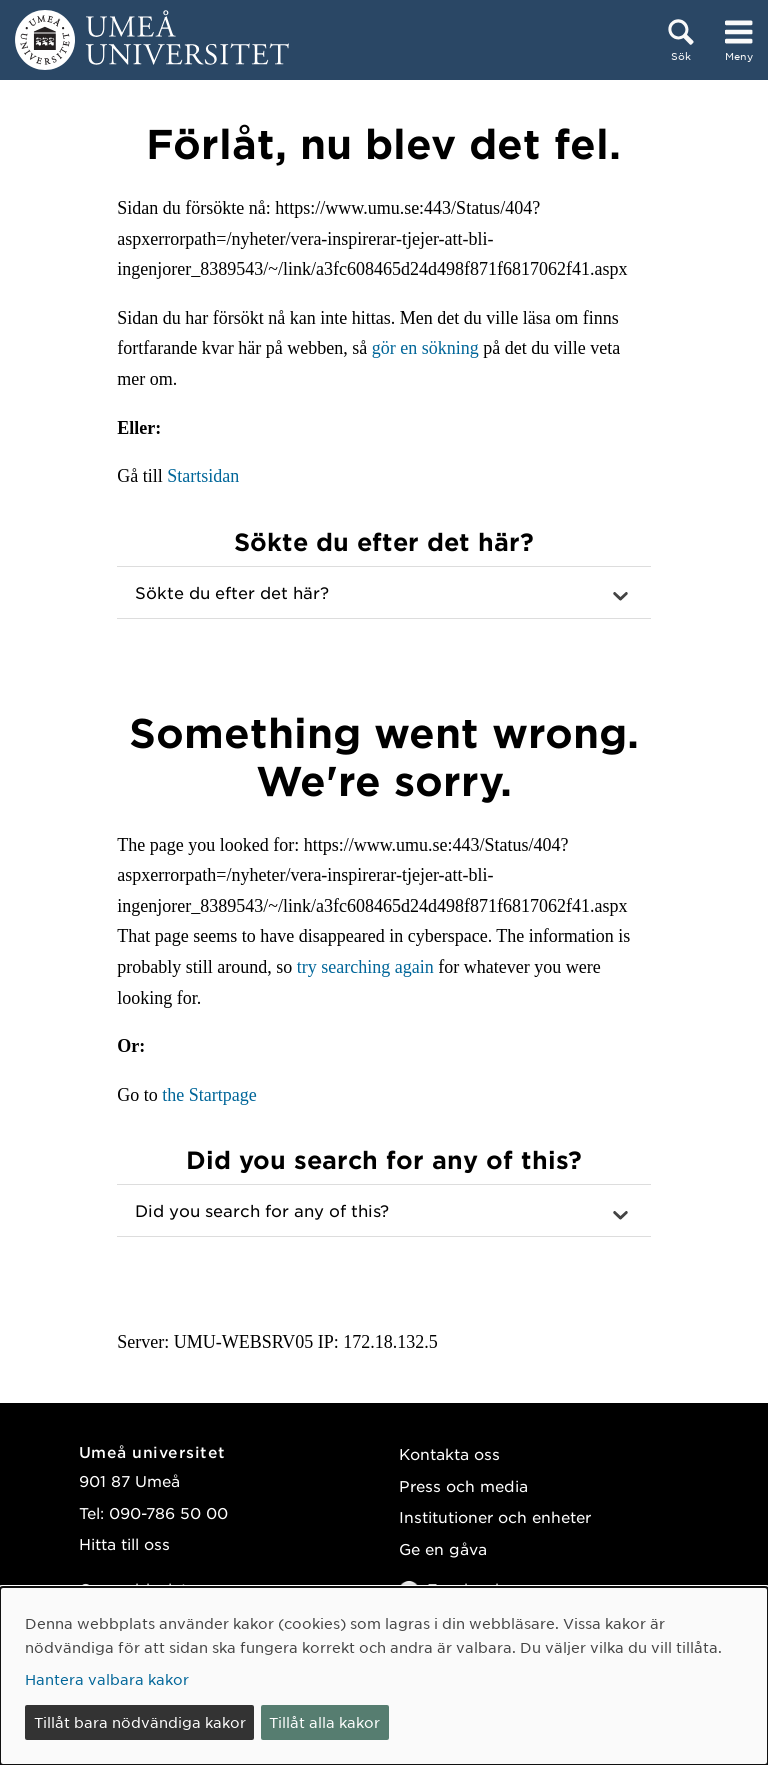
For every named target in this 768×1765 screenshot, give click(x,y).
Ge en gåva (443, 1548)
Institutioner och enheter (495, 1516)
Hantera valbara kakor (107, 1679)
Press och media (463, 1485)
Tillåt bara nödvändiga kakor (140, 1722)
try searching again (365, 967)
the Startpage (209, 1095)
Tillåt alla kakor (324, 1722)
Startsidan (203, 476)
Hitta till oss (124, 1543)
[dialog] (384, 1676)
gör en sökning (425, 348)
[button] (383, 593)
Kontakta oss (449, 1453)
